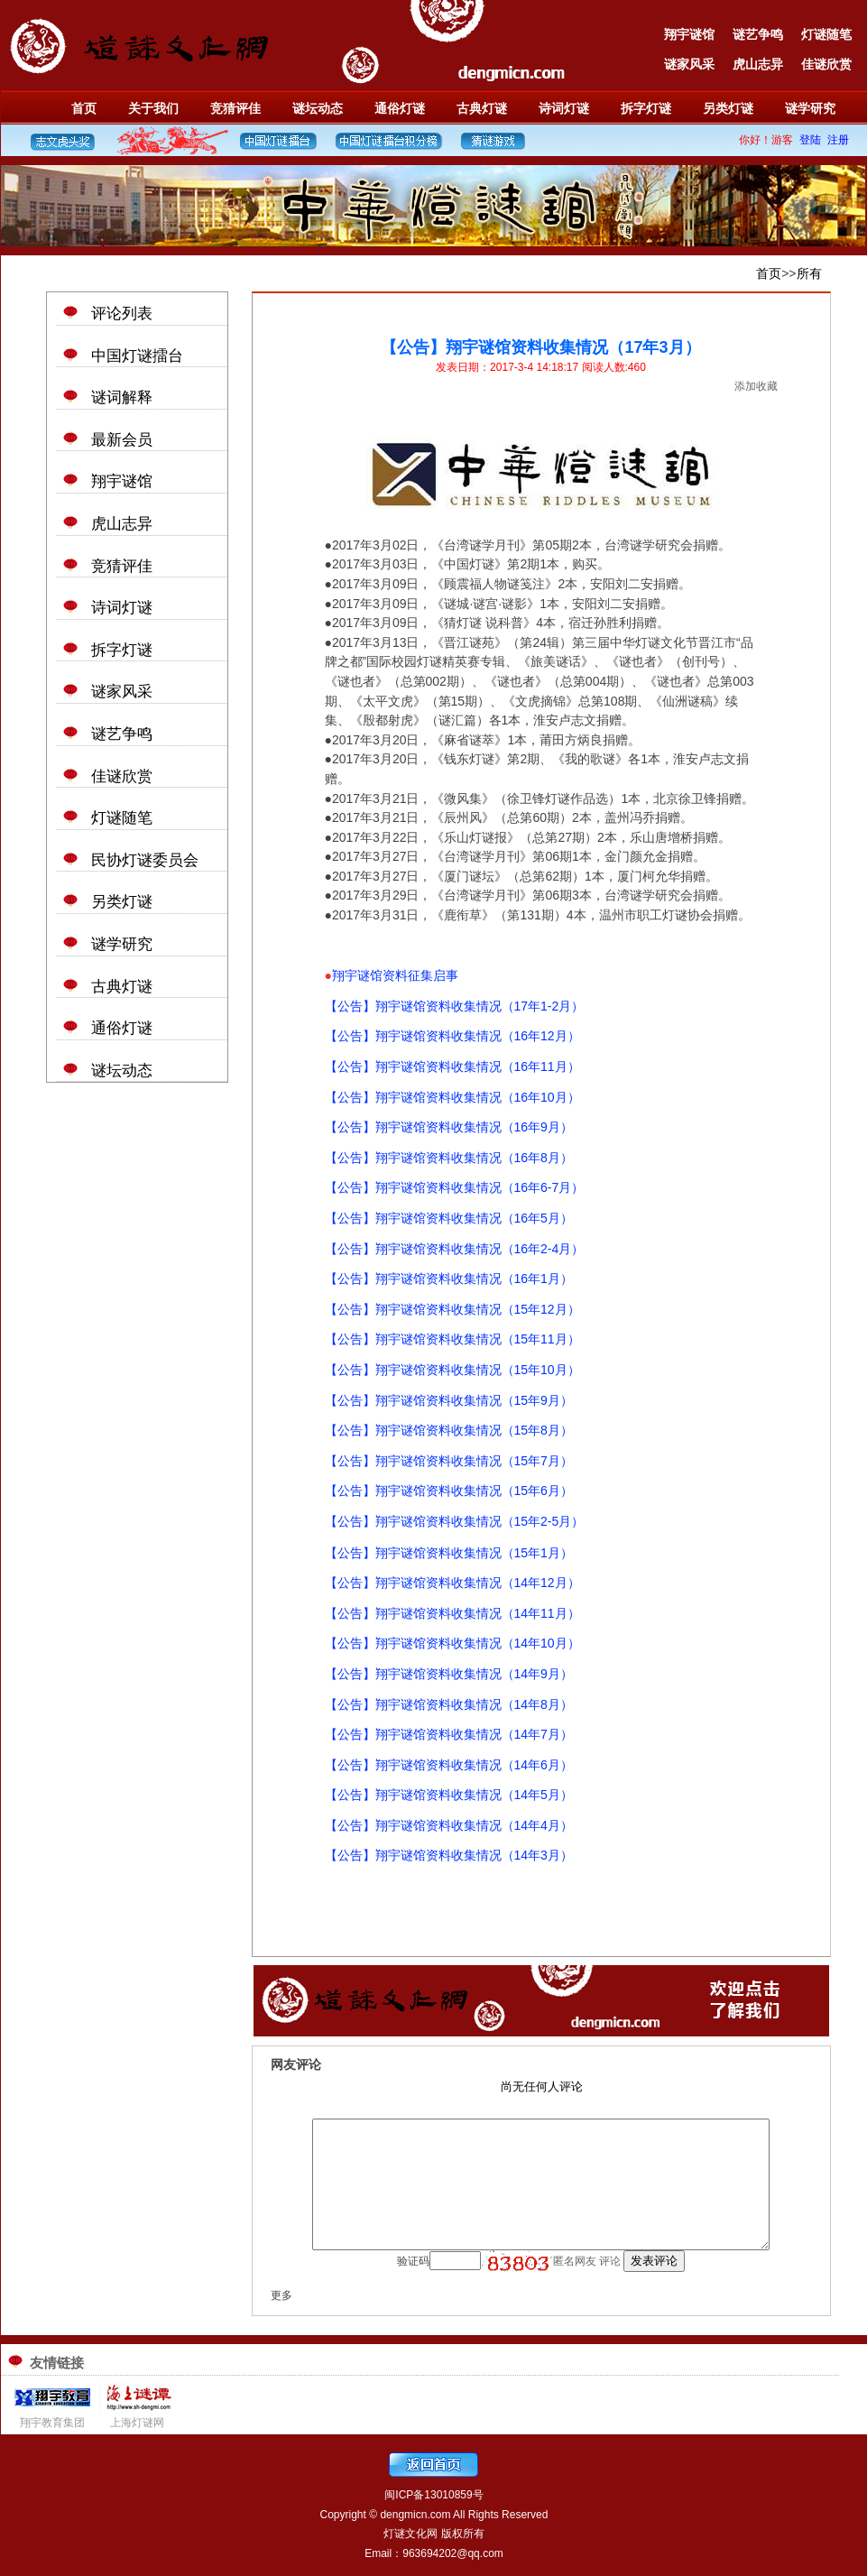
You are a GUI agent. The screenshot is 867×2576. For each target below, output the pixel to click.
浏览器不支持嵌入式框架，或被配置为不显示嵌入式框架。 (541, 2092)
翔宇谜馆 (689, 34)
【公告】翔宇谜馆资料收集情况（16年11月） (452, 1066)
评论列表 (121, 313)
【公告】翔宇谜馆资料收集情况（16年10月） (452, 1097)
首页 (84, 108)
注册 (838, 140)
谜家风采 (689, 64)
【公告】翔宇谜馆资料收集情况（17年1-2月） (455, 1006)
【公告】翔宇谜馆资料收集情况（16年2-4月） (455, 1249)
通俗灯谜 (399, 108)
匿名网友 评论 (588, 2261)
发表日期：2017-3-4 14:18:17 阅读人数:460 (541, 367)
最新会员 (121, 439)
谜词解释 (121, 397)
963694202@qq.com (452, 2553)
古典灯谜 (482, 108)
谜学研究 (810, 108)
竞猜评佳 (235, 108)
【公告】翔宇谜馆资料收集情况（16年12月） (452, 1036)
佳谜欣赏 (826, 64)
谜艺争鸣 (758, 34)
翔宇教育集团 (52, 2422)
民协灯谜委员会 (144, 860)
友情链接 (57, 2362)
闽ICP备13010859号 (433, 2494)
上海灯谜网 (137, 2422)
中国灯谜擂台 (137, 356)
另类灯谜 (728, 108)
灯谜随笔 (826, 34)
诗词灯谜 (564, 108)
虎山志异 (758, 64)
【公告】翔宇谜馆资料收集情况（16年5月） (449, 1218)
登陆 (810, 140)
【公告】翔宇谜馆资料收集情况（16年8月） (449, 1157)
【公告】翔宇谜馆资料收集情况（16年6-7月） (455, 1187)
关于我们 (153, 108)
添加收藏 (756, 386)
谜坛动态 (317, 108)
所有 (809, 273)
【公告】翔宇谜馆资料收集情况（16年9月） (449, 1127)
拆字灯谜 (646, 108)
